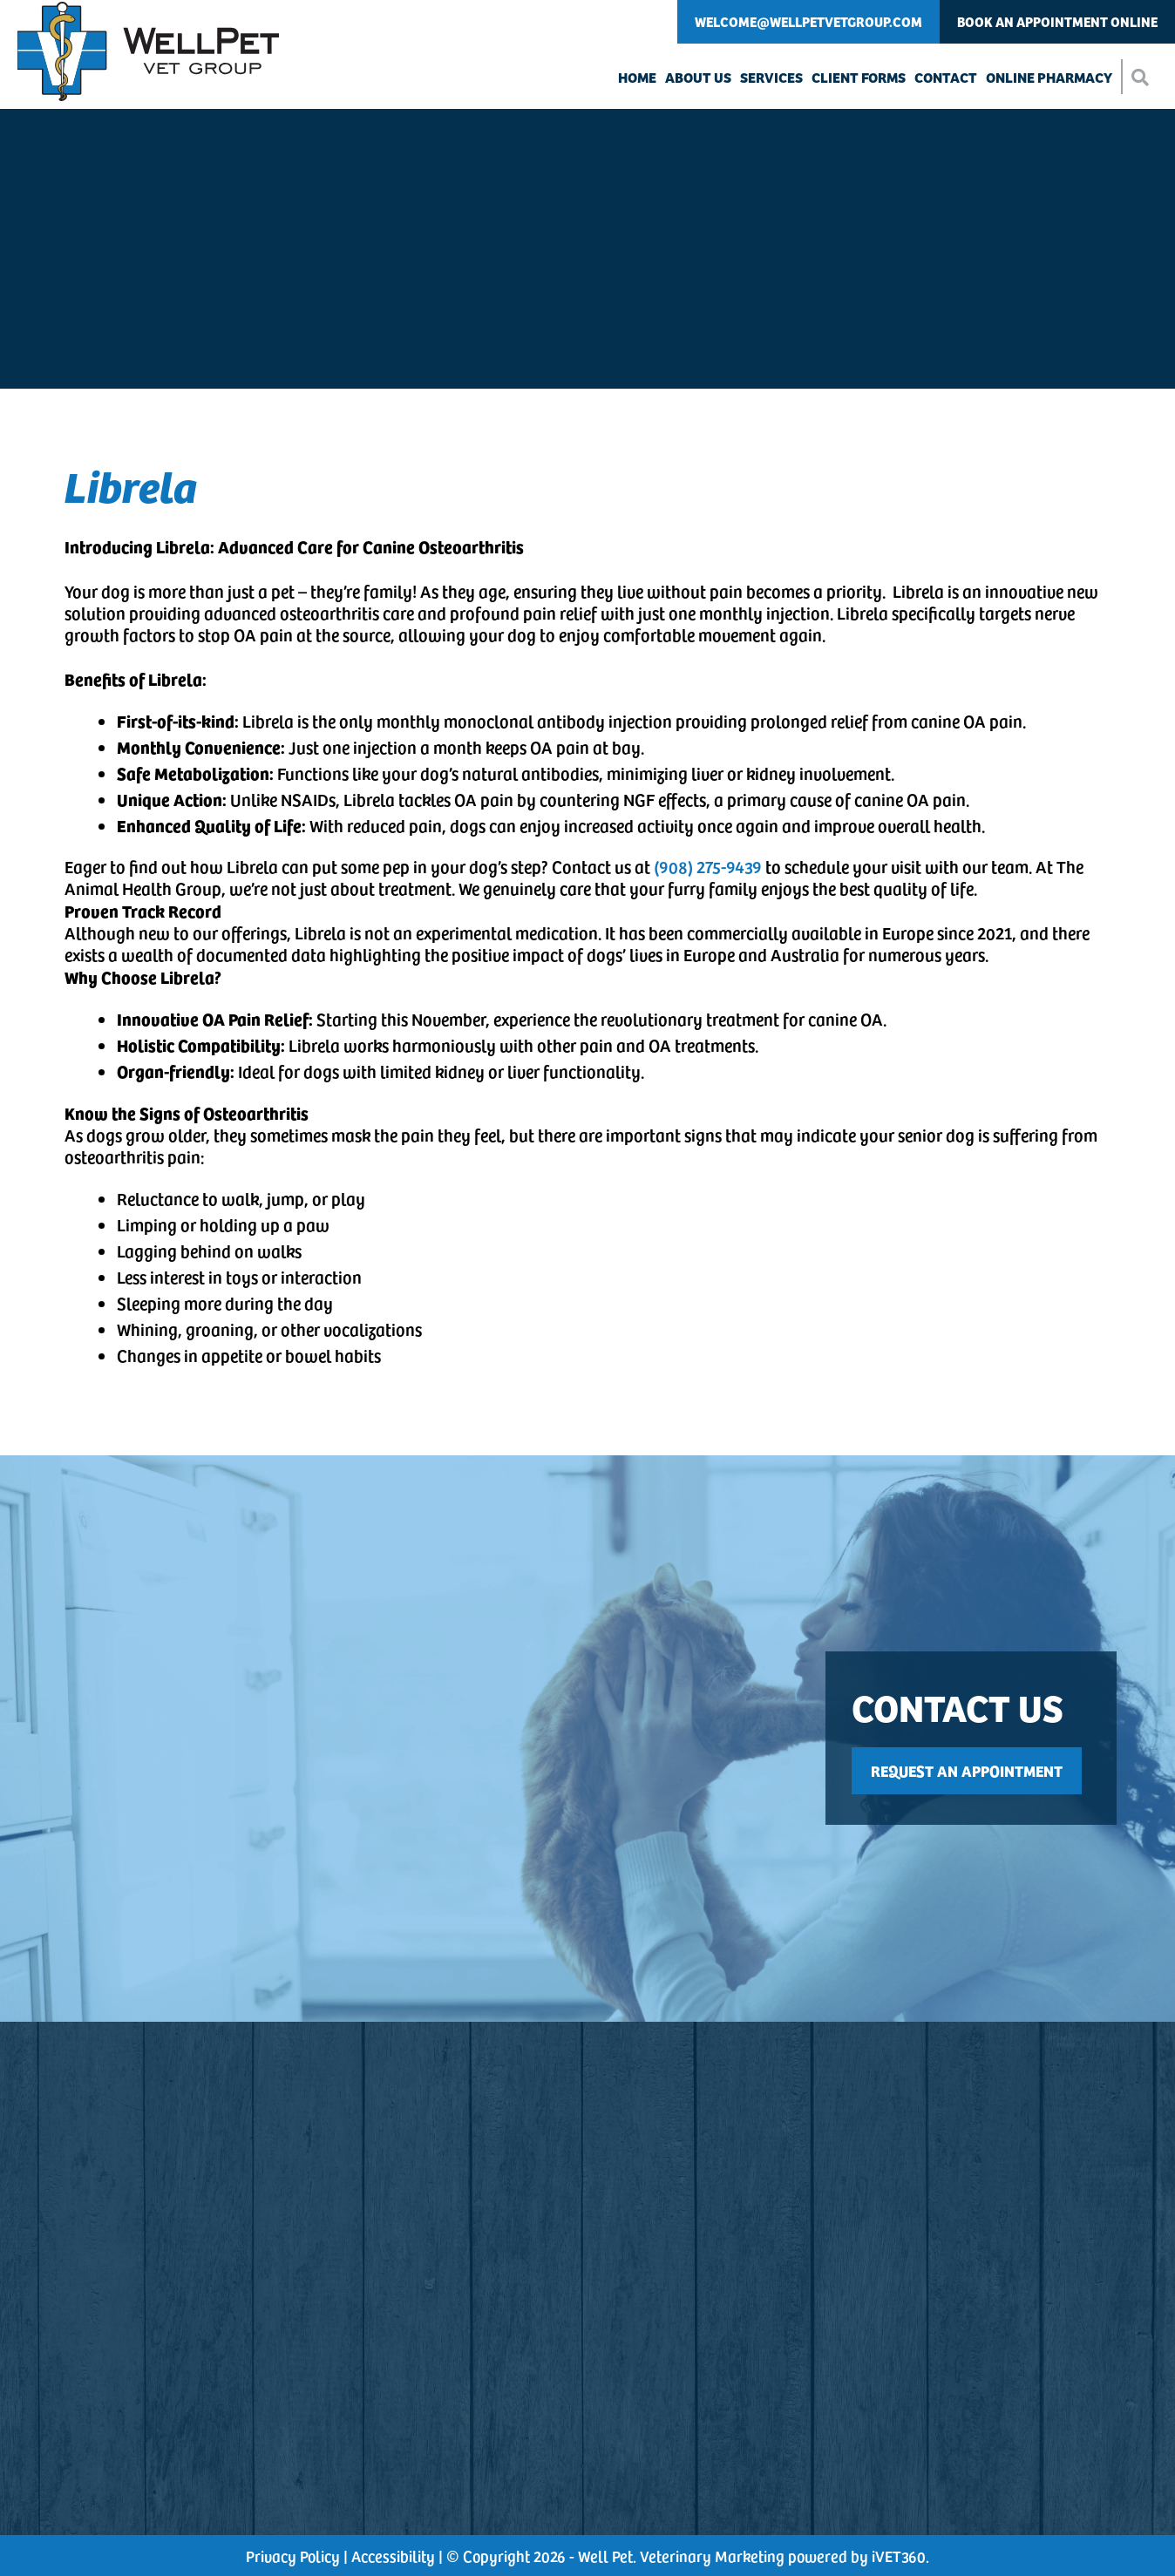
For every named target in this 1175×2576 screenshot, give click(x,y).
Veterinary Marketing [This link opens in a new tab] (712, 2555)
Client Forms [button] (859, 76)
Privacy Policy (293, 2555)
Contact (945, 76)
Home (637, 76)
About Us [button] (698, 76)
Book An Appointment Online (1057, 21)
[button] (1139, 76)
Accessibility (393, 2555)
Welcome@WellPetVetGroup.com (808, 21)
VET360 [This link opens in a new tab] (899, 2555)
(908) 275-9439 (708, 866)
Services (771, 76)
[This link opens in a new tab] (971, 1770)
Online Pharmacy (1049, 76)
